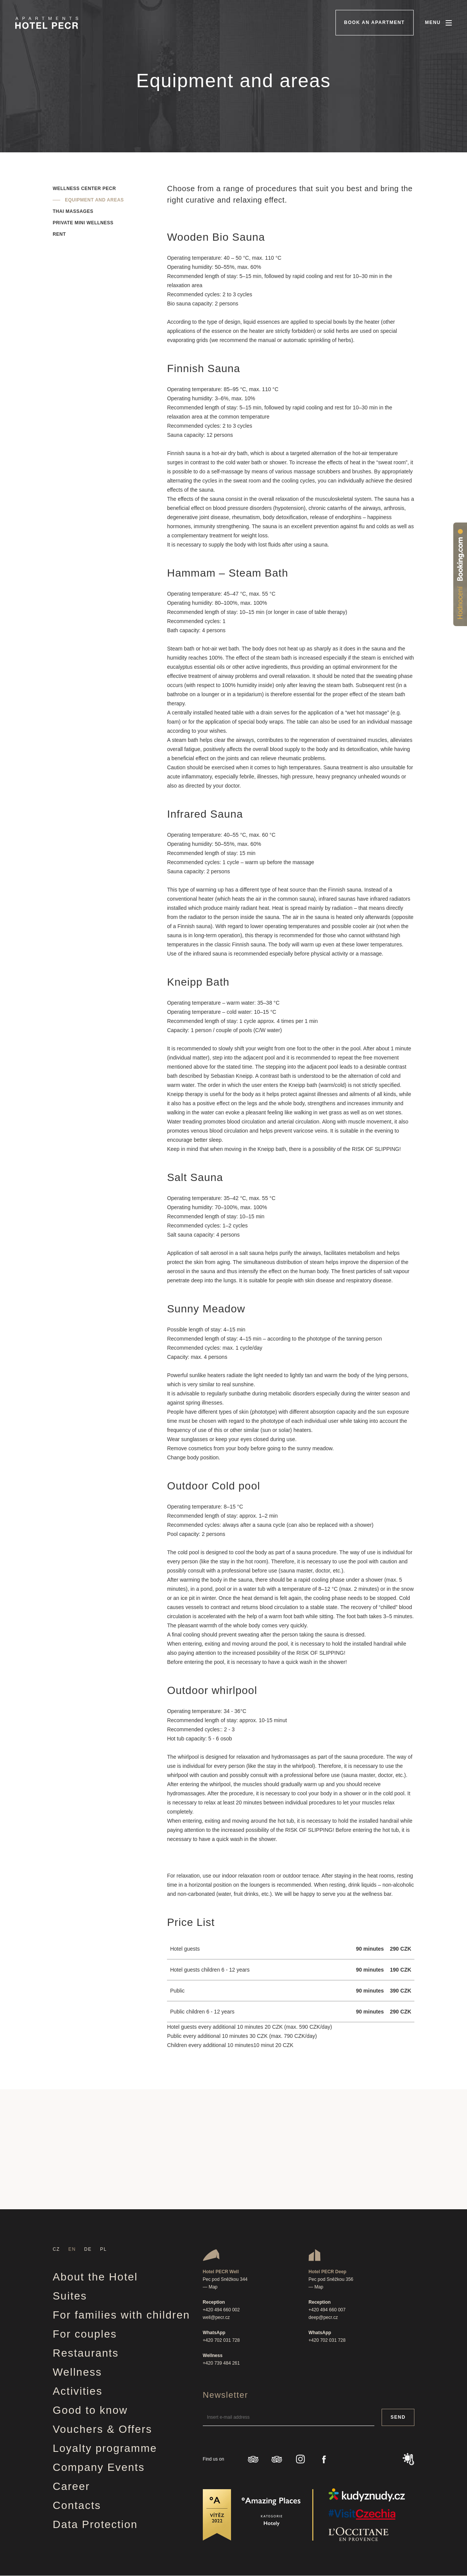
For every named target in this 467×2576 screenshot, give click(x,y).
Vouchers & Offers (102, 2429)
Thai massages (73, 211)
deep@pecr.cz (323, 2317)
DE (88, 2249)
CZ (56, 2249)
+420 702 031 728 (221, 2340)
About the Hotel (95, 2277)
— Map (210, 2287)
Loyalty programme (105, 2448)
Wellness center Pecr (84, 188)
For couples (85, 2334)
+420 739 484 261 (221, 2363)
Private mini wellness (83, 222)
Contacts (77, 2505)
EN (72, 2249)
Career (71, 2486)
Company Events (98, 2467)
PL (103, 2249)
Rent (59, 234)
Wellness (77, 2372)
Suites (70, 2296)
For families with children (121, 2315)
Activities (77, 2391)
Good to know (90, 2410)
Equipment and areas (94, 200)
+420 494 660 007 (326, 2309)
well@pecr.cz (216, 2317)
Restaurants (86, 2353)
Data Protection (95, 2524)
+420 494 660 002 (221, 2309)
